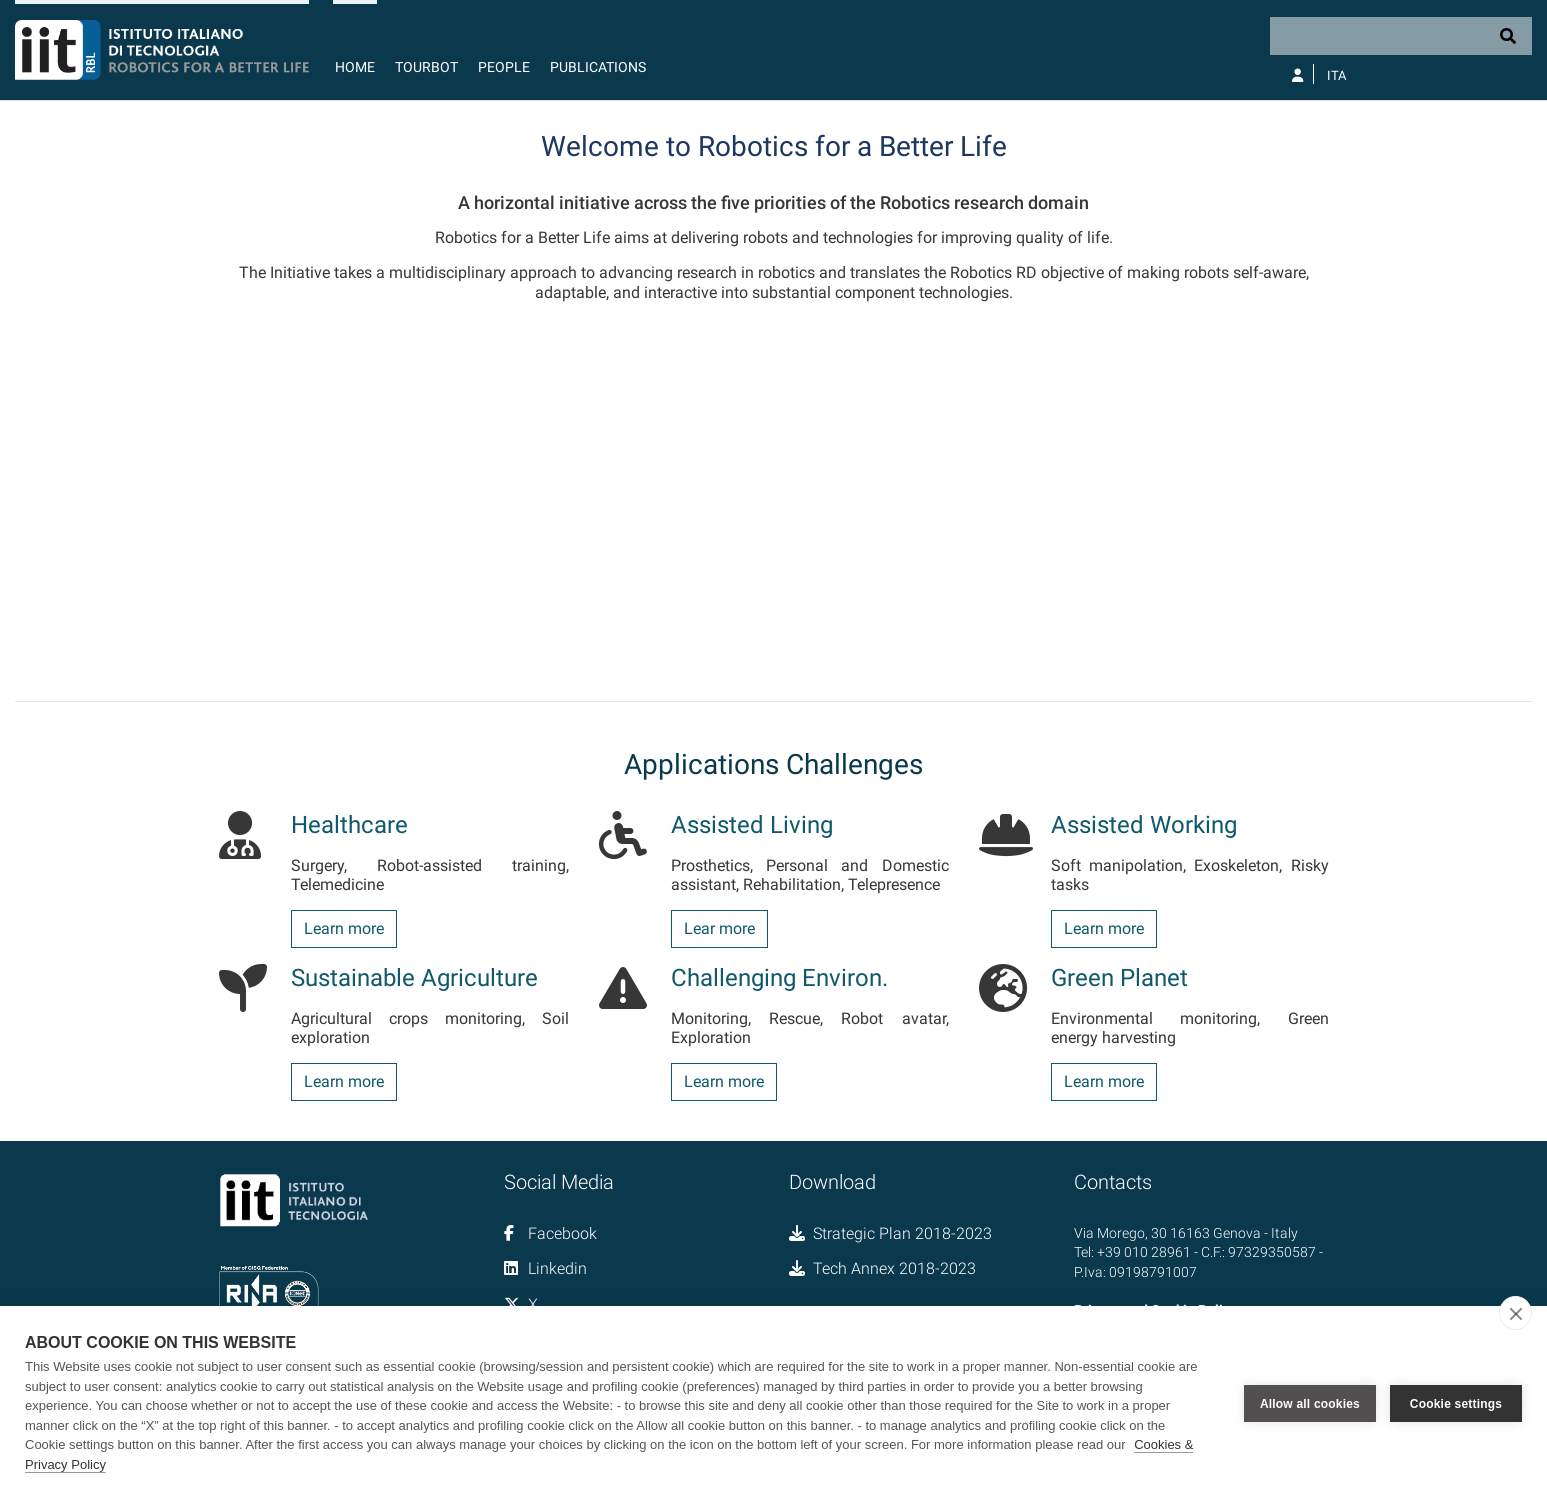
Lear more (719, 928)
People (504, 67)
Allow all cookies (1310, 1403)
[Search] (1401, 36)
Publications (598, 67)
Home (355, 67)
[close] (1515, 1313)
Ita (1336, 75)
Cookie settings (1456, 1403)
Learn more (344, 928)
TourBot (426, 67)
